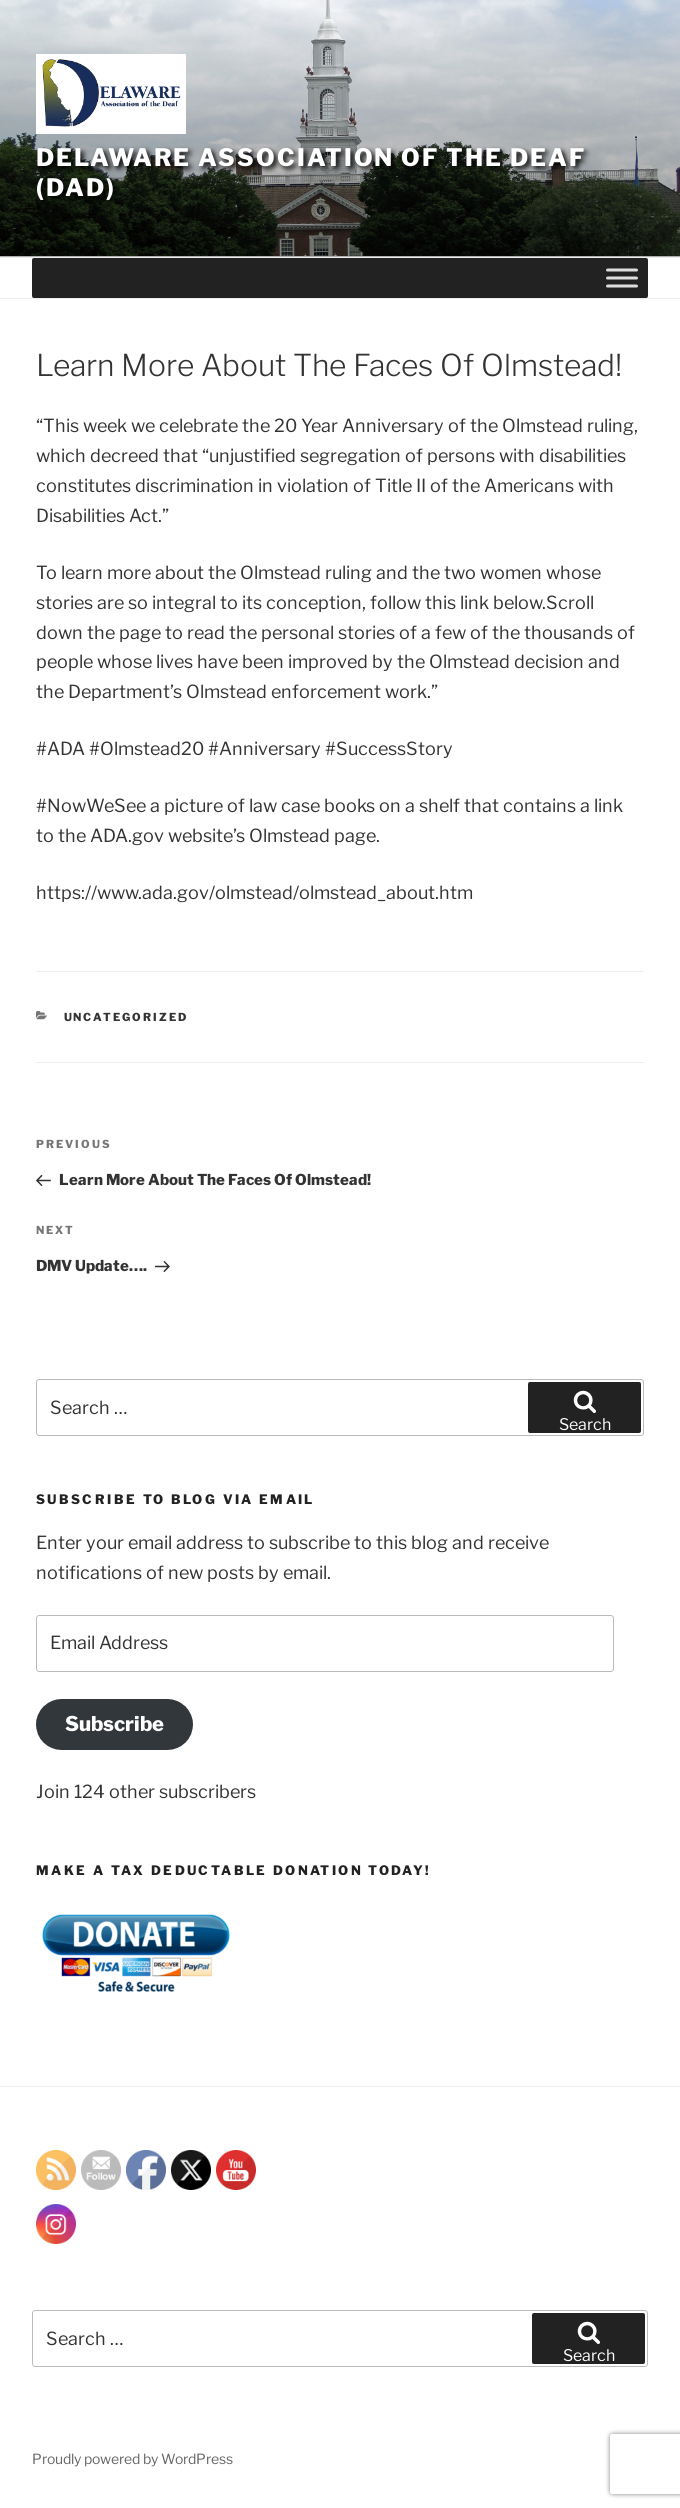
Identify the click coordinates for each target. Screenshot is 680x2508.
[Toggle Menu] (622, 277)
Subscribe (114, 1723)
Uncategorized (126, 1017)
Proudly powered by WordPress (132, 2458)
